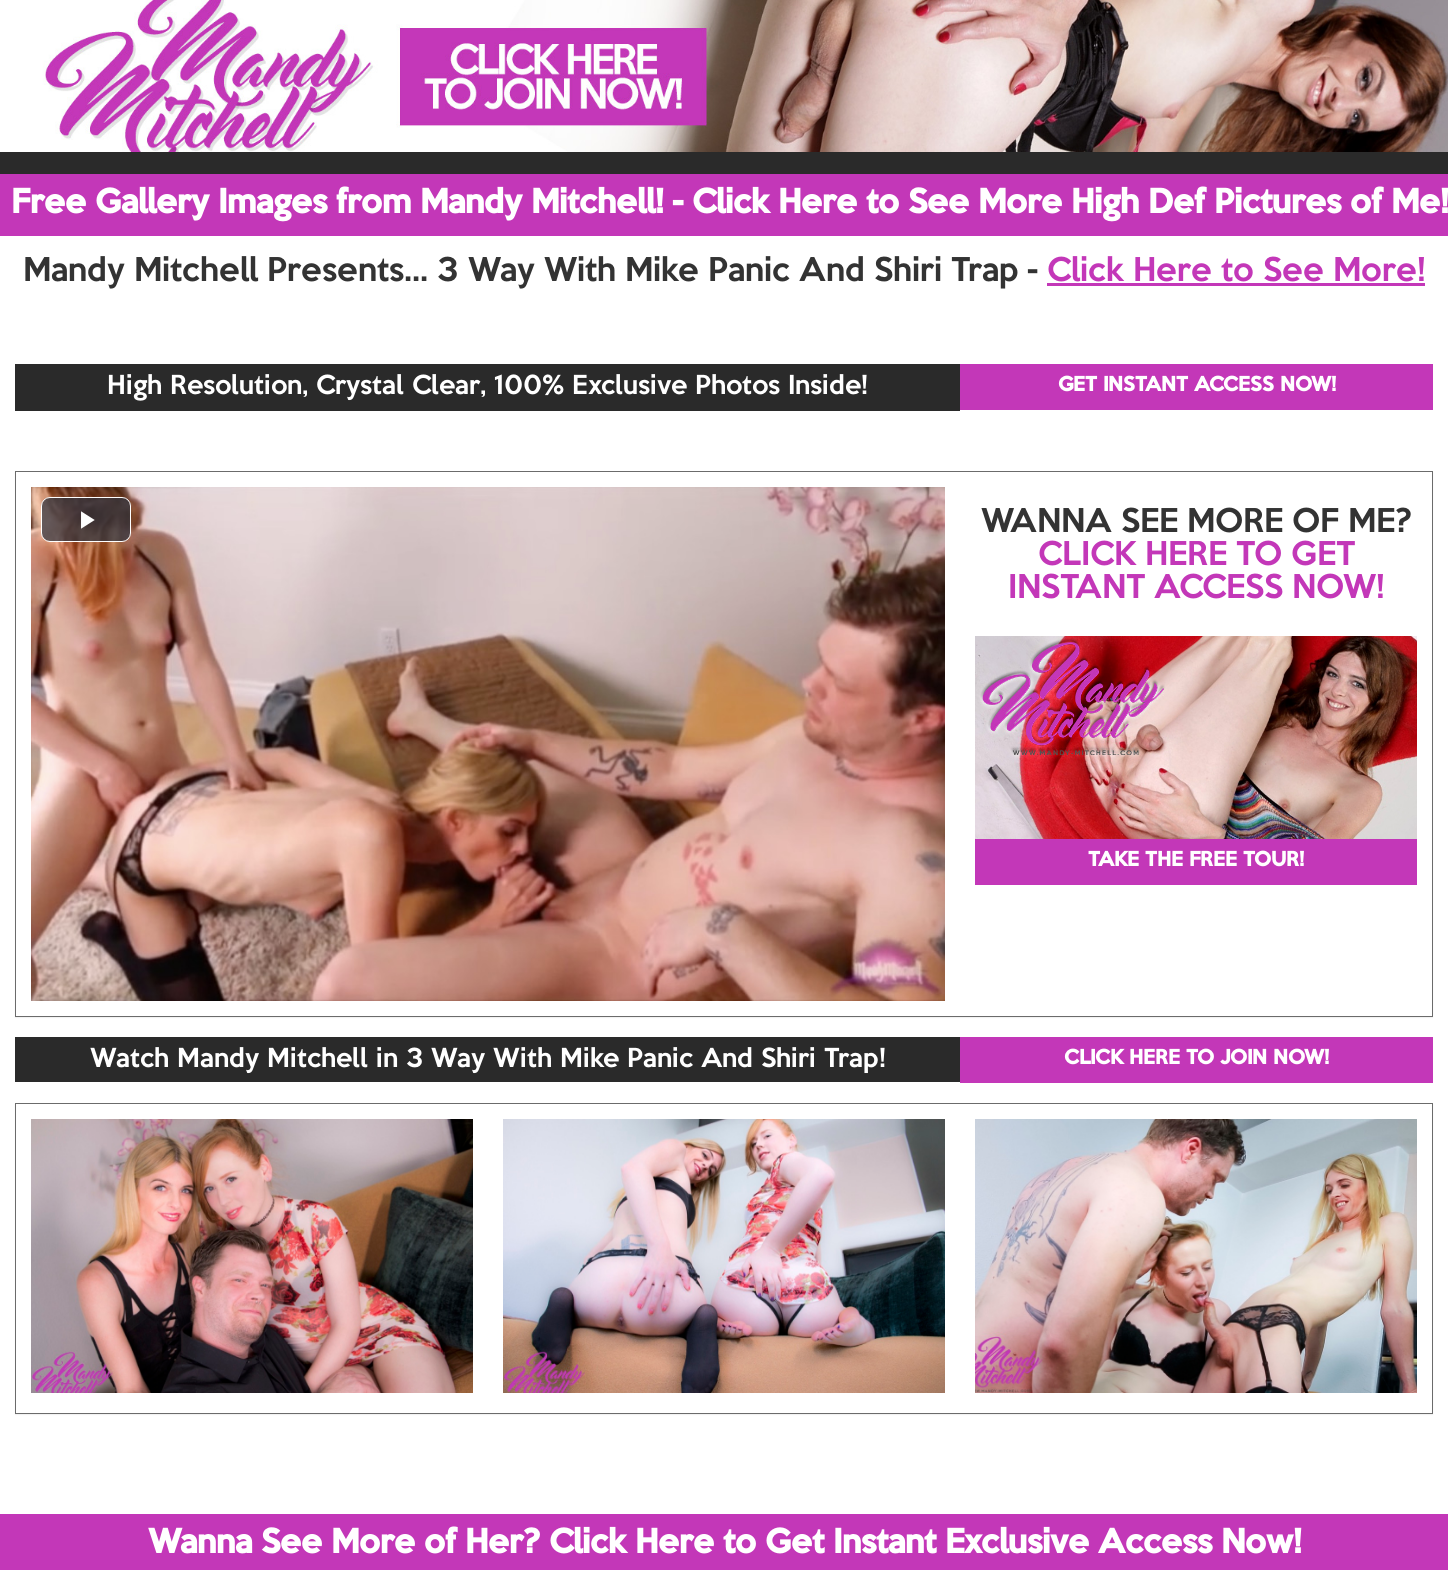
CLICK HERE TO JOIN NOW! (1196, 1059)
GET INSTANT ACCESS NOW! (1197, 386)
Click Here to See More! (1236, 272)
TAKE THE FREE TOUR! (1196, 861)
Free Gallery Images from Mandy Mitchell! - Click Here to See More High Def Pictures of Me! (729, 204)
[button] (86, 519)
